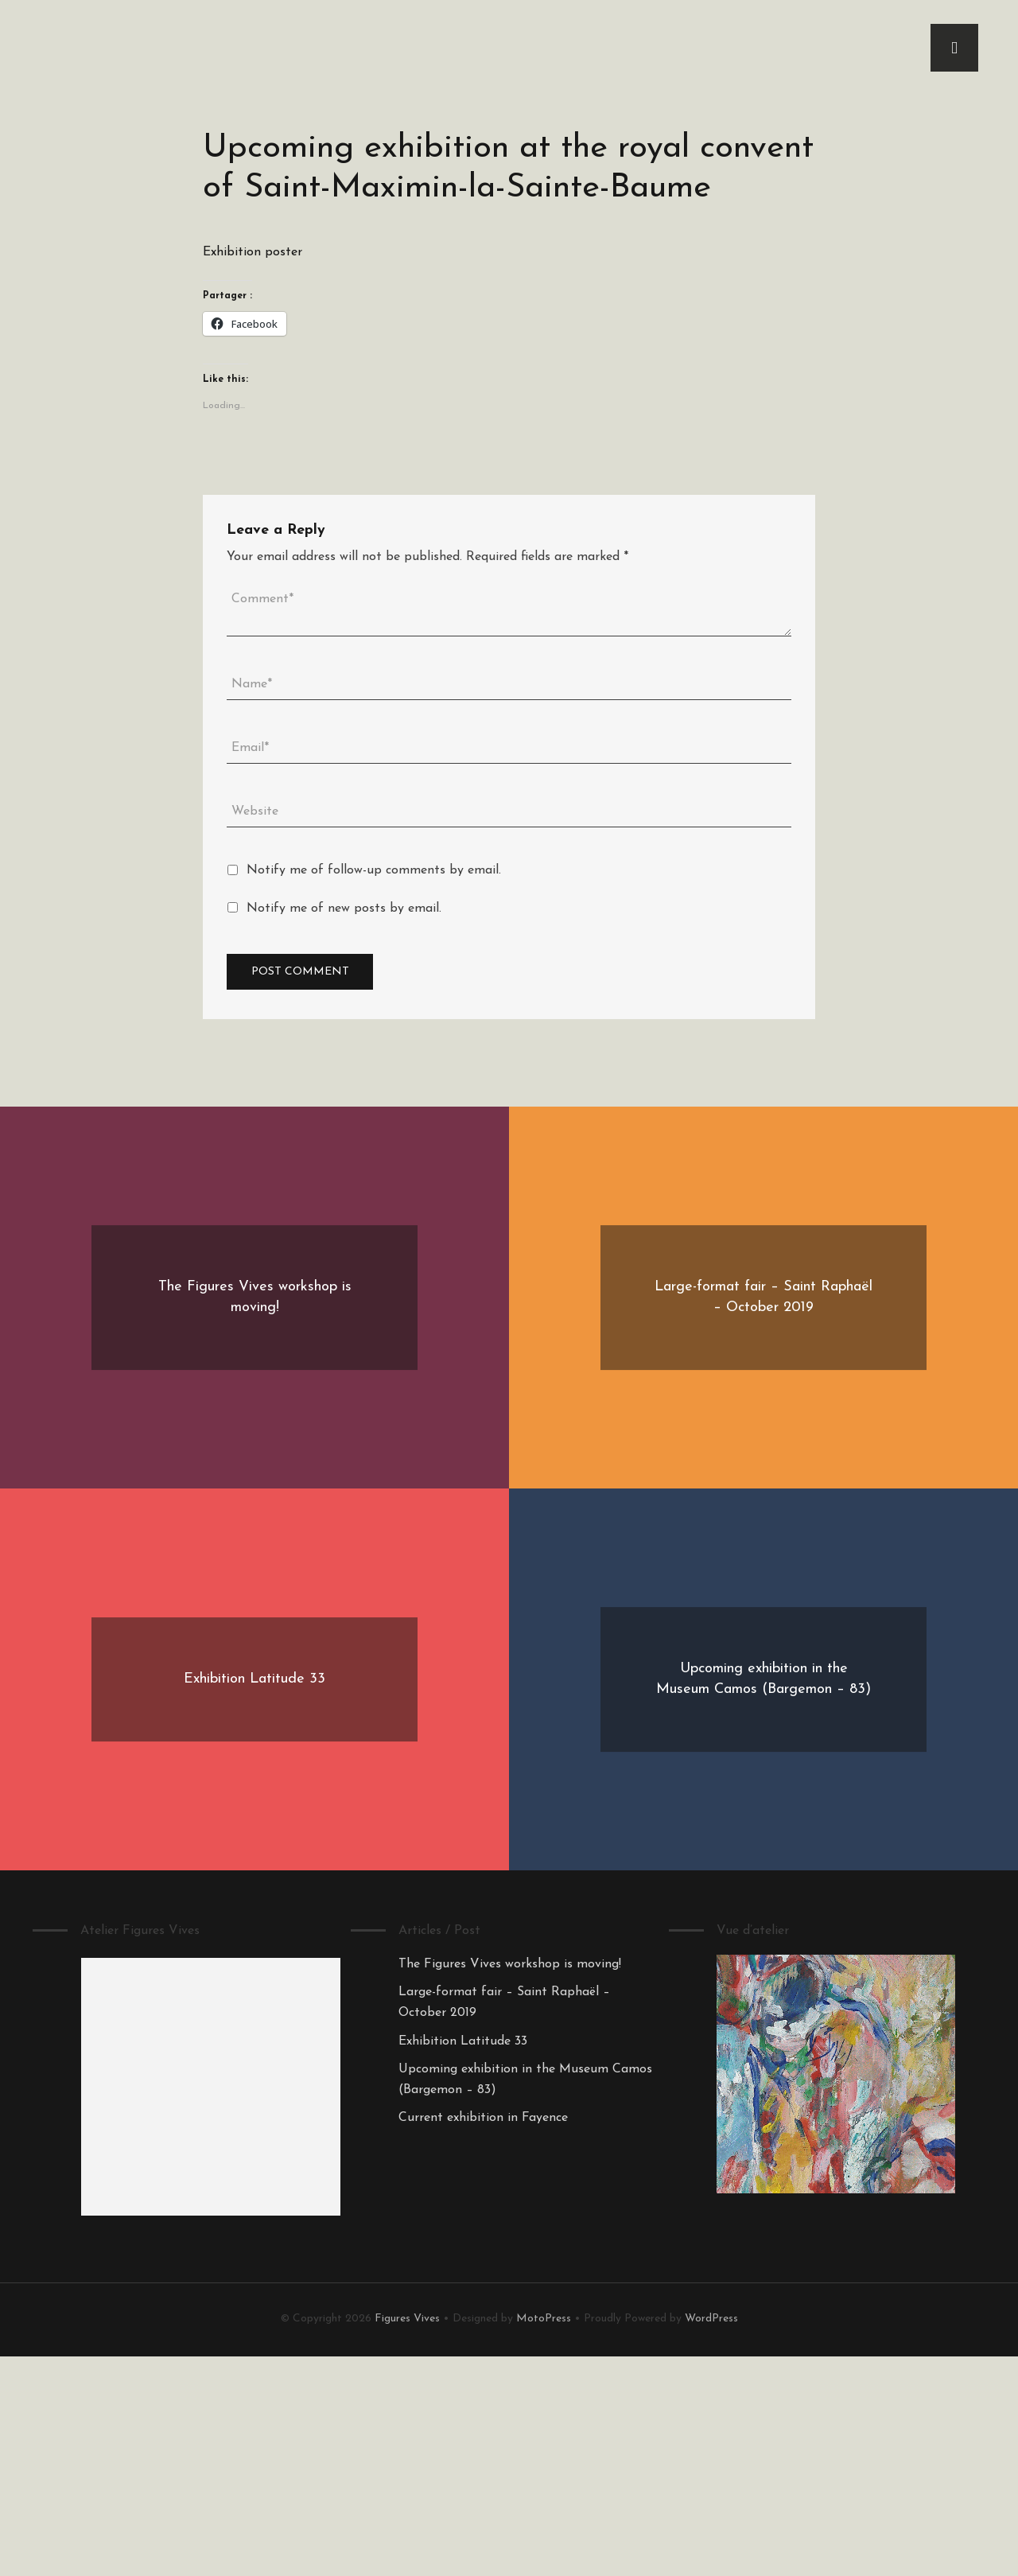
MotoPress (543, 2319)
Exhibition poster (252, 252)
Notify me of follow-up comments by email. (374, 870)
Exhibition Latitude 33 (462, 2041)
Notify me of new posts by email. (344, 908)
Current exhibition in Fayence (483, 2117)
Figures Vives (407, 2319)
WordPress (711, 2319)
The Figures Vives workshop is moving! (509, 1964)
